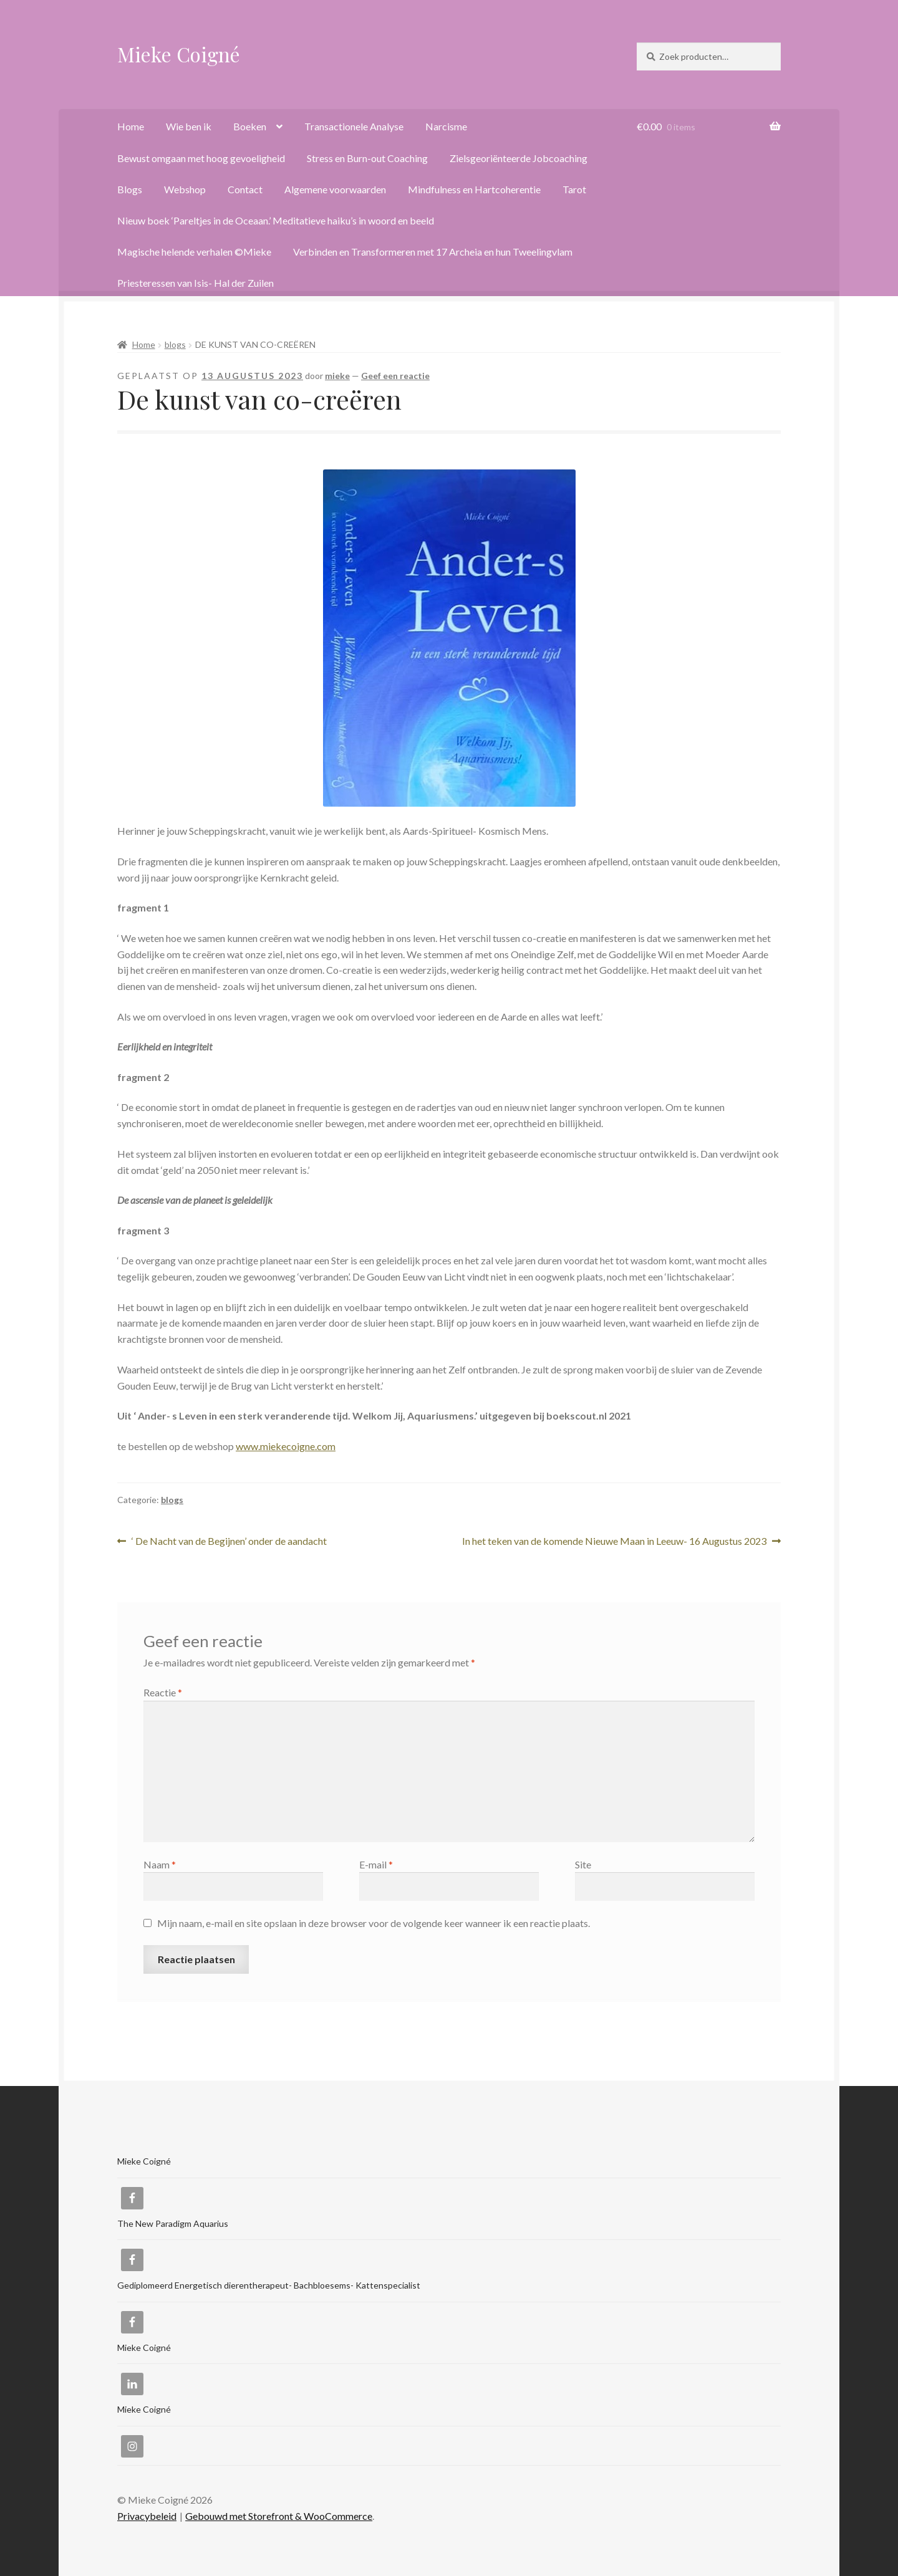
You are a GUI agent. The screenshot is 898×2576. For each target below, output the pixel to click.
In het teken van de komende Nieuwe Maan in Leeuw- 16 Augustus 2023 (614, 1541)
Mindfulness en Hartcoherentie (474, 189)
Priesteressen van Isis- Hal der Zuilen (195, 283)
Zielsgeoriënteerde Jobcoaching (518, 158)
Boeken (249, 126)
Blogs (129, 189)
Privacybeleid (146, 2516)
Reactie (162, 1692)
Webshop (185, 189)
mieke (337, 375)
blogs (175, 344)
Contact (245, 189)
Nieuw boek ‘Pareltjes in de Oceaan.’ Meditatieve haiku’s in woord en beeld (275, 220)
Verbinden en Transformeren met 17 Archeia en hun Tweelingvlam (432, 251)
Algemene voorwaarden (335, 189)
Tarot (574, 189)
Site (583, 1864)
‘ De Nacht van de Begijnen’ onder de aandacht (229, 1541)
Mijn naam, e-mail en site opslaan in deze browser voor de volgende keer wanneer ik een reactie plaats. (373, 1923)
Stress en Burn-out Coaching (367, 158)
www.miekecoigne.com (286, 1446)
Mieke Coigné (178, 54)
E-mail (376, 1864)
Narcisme (446, 126)
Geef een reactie (395, 375)
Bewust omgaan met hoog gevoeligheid (201, 158)
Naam (159, 1864)
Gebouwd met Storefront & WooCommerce (278, 2516)
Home (130, 126)
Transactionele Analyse (353, 126)
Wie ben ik (188, 126)
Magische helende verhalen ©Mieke (194, 251)
